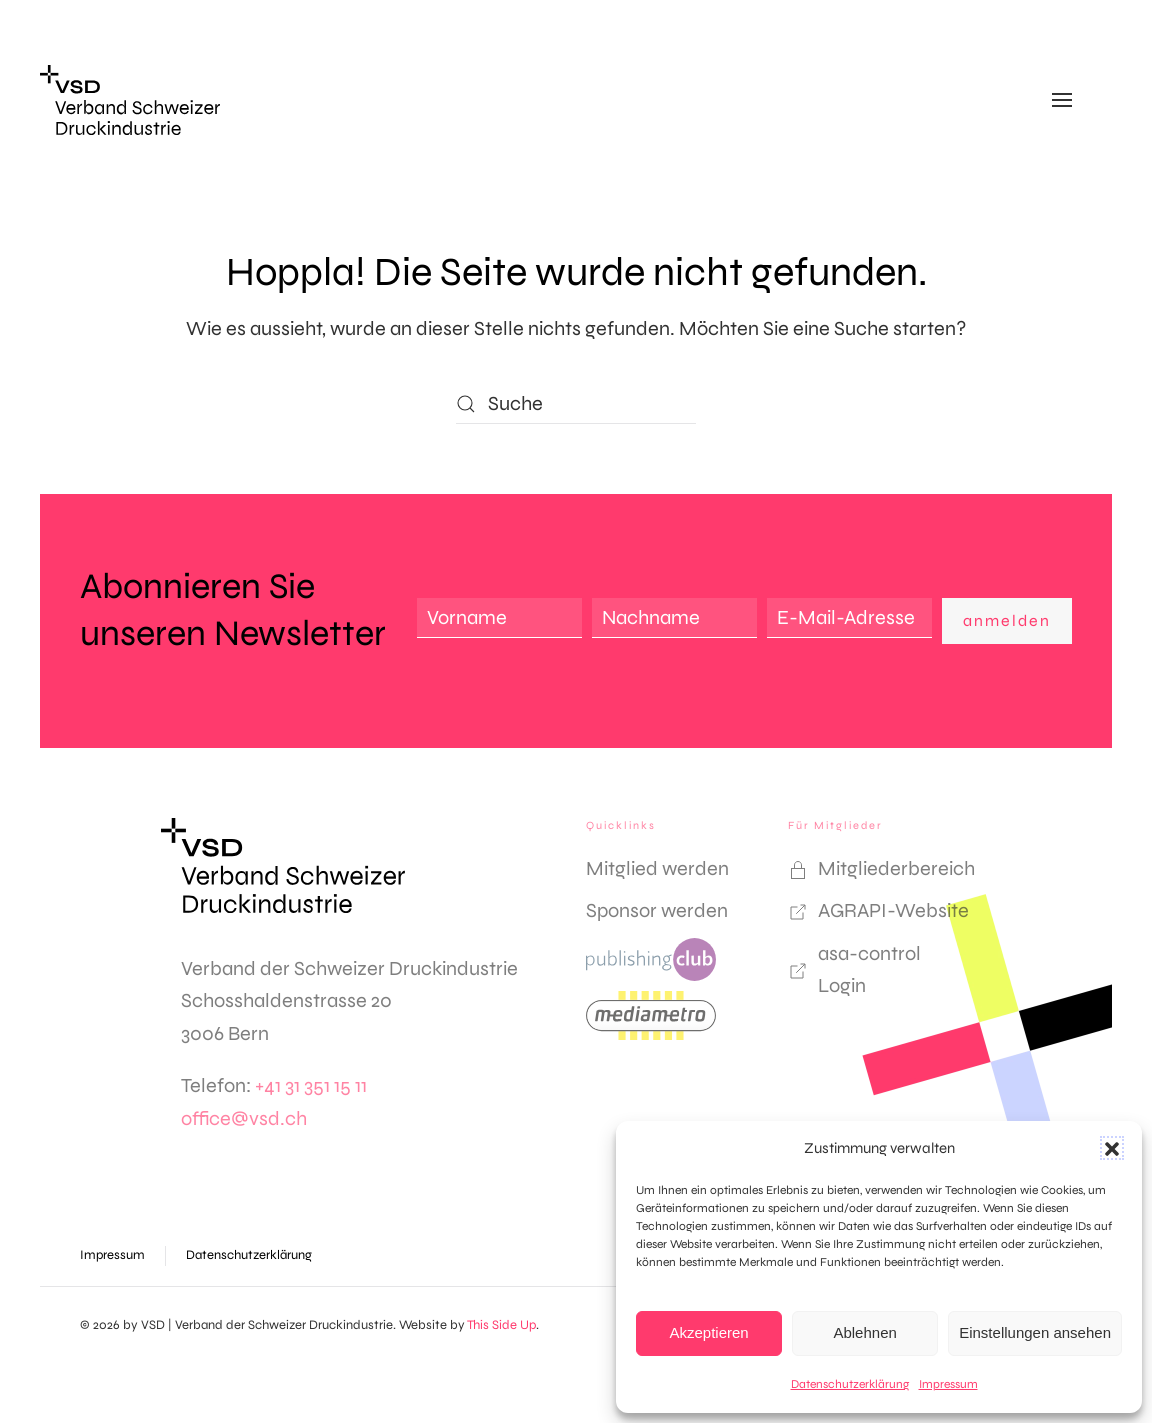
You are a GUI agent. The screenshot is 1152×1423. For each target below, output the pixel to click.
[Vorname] (499, 618)
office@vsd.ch (244, 1118)
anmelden (1007, 620)
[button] (1112, 1148)
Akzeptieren (708, 1332)
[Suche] (576, 404)
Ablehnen (864, 1332)
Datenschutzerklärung (850, 1384)
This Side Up (501, 1325)
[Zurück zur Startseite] (130, 100)
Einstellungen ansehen (1035, 1332)
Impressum (948, 1384)
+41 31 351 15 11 (311, 1085)
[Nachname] (674, 618)
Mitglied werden (657, 868)
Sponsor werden (657, 910)
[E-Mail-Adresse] (849, 618)
